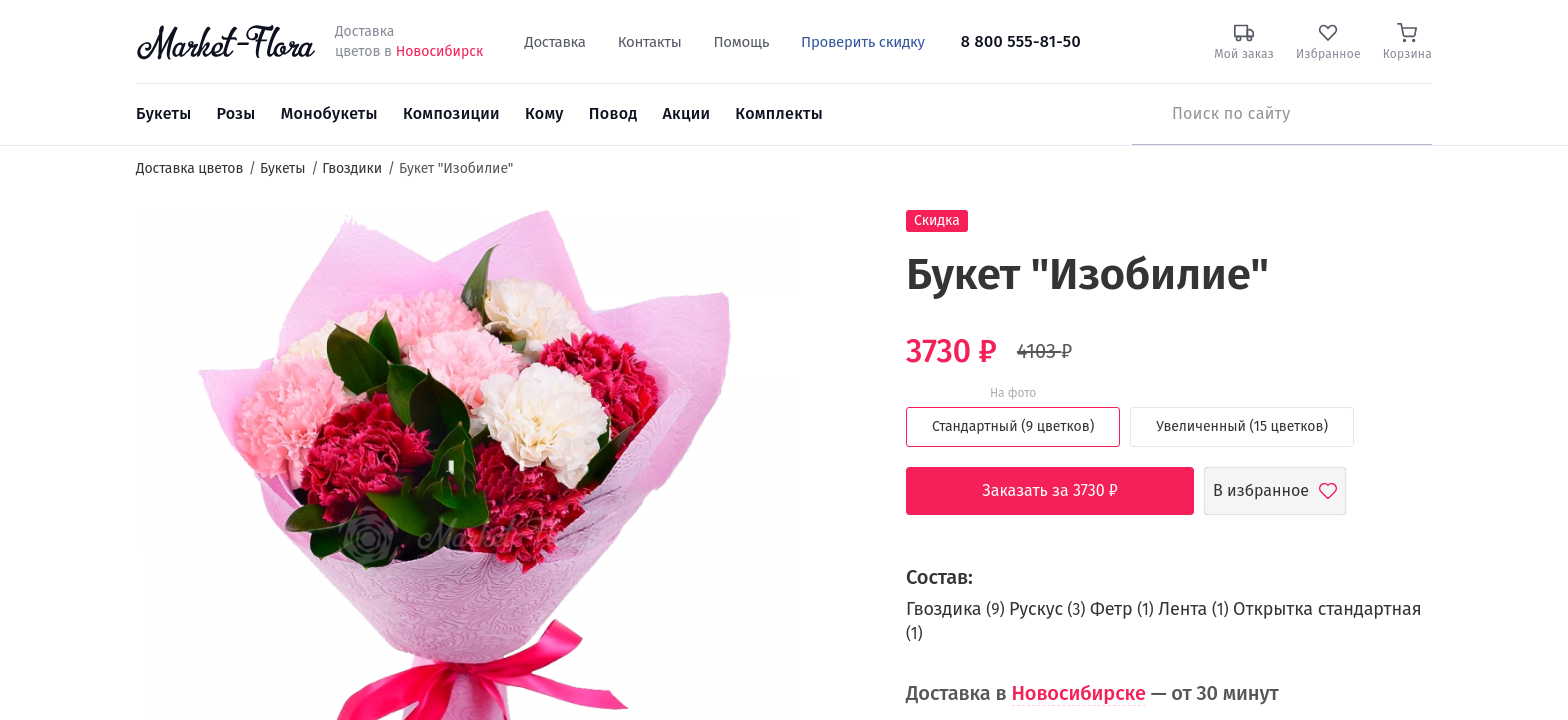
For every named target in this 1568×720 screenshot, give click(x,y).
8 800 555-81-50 (1021, 41)
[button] (834, 245)
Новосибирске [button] (1079, 693)
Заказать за (1065, 491)
